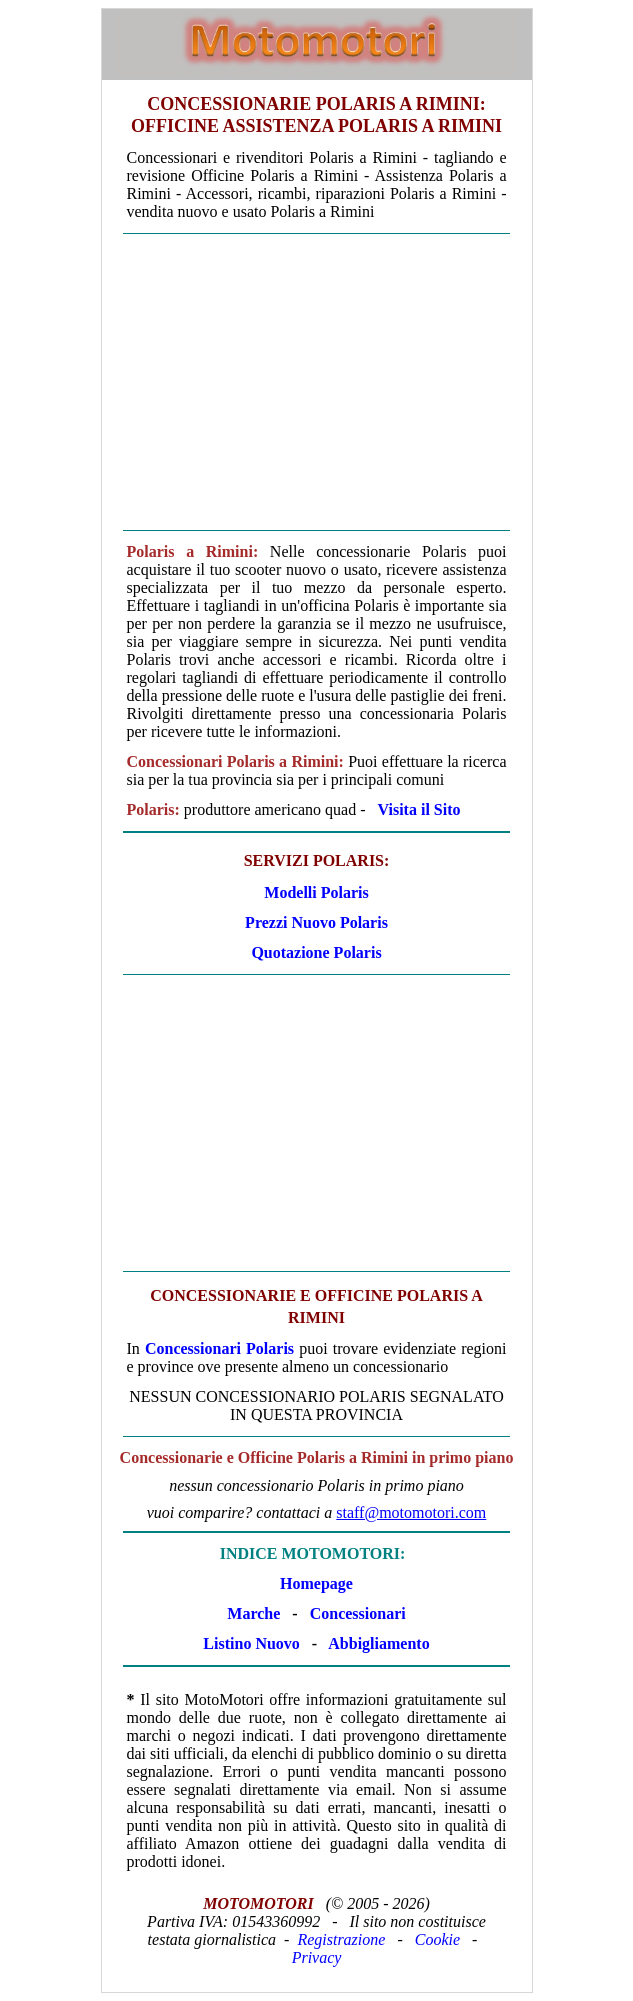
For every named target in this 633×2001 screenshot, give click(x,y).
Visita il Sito (419, 809)
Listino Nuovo (251, 1643)
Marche (253, 1613)
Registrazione (341, 1939)
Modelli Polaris (316, 892)
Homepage (316, 1583)
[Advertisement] (317, 382)
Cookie (437, 1939)
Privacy (317, 1957)
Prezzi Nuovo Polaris (316, 922)
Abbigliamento (378, 1643)
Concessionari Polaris (219, 1348)
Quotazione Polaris (316, 952)
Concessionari (358, 1613)
